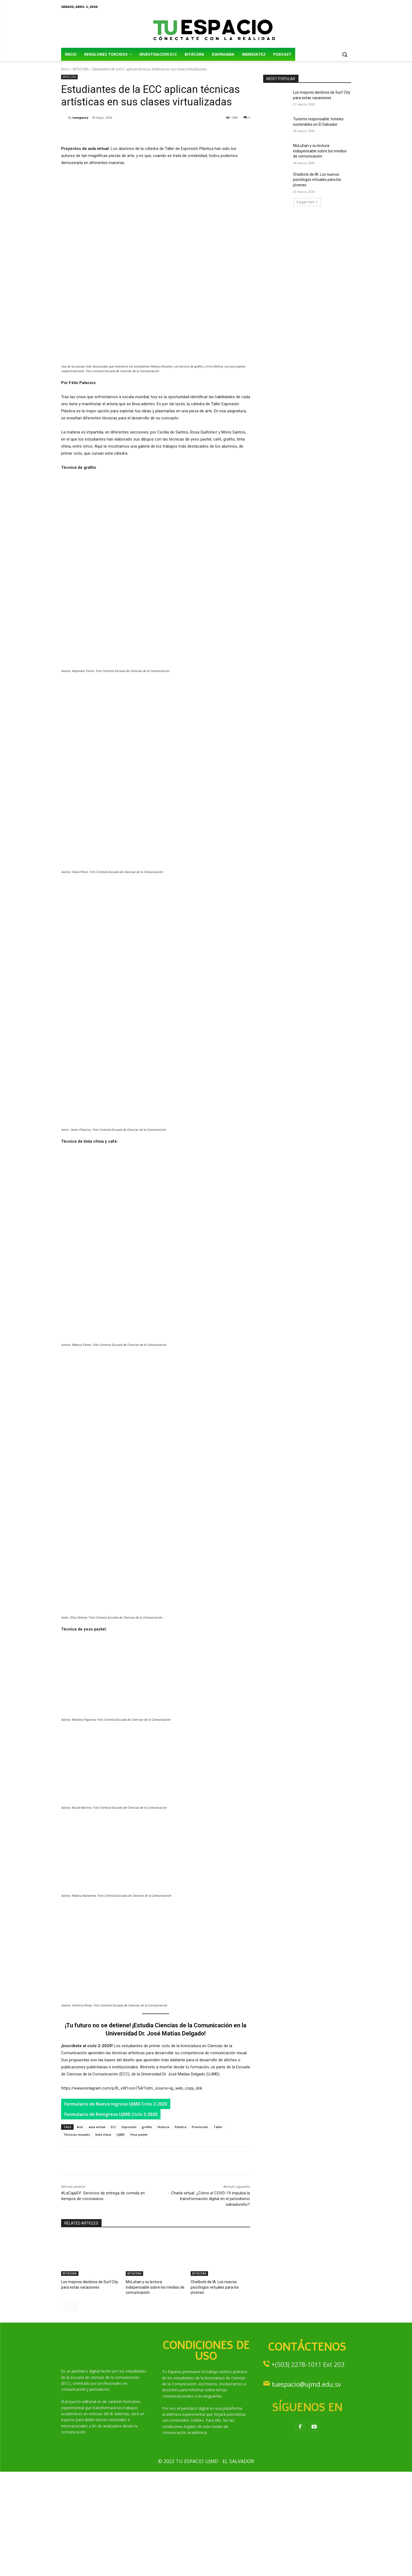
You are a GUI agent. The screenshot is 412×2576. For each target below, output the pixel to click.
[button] (344, 54)
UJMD (121, 2245)
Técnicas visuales (76, 2245)
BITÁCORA (81, 69)
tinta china (103, 2245)
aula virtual (97, 2237)
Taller (217, 2237)
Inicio (65, 69)
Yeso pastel (138, 2245)
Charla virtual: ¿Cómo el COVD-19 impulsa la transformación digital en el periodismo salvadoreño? (210, 2309)
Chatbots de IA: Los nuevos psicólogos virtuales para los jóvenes (317, 179)
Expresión (129, 2237)
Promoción (200, 2237)
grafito (147, 2237)
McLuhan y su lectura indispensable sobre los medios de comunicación (320, 150)
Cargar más (307, 202)
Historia (163, 2237)
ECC (113, 2237)
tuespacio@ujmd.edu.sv (306, 2488)
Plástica (180, 2237)
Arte (80, 2237)
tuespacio (80, 117)
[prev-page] (64, 2410)
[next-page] (73, 2410)
